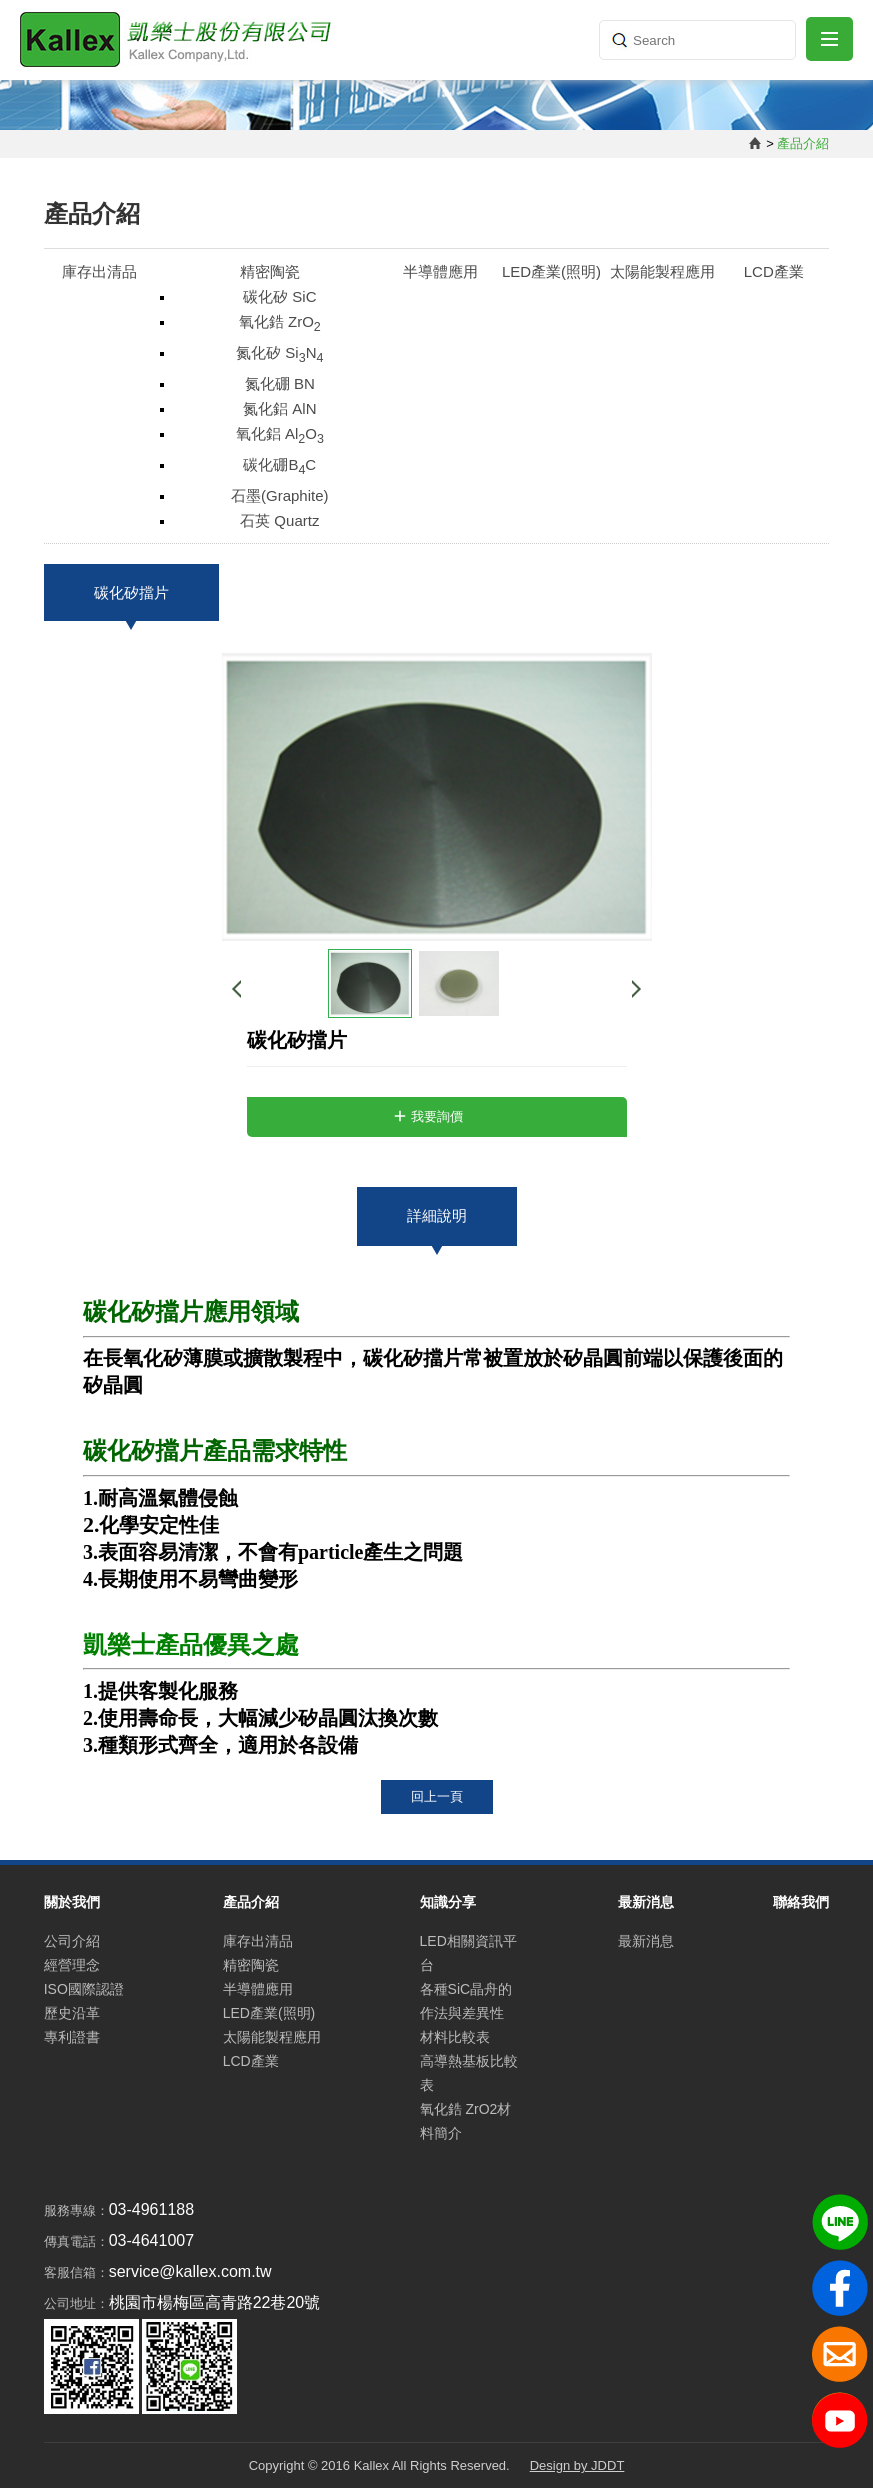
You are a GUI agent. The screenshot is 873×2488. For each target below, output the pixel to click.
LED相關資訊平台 (468, 1953)
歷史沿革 (72, 2013)
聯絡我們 (801, 1902)
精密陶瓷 (270, 271)
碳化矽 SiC (279, 296)
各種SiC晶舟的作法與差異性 (466, 2001)
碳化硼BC (279, 466)
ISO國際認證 (84, 1989)
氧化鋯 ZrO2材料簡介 (466, 2121)
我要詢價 (437, 1116)
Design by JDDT (577, 2465)
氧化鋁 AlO (280, 435)
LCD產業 (774, 271)
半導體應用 (440, 271)
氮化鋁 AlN (279, 408)
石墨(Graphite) (280, 495)
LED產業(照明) (551, 271)
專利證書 (72, 2037)
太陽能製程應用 (662, 271)
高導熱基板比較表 (469, 2073)
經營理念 (72, 1965)
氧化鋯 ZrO (280, 323)
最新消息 (646, 1941)
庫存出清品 (99, 271)
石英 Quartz (279, 520)
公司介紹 (72, 1941)
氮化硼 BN (280, 383)
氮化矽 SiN (279, 354)
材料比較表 (455, 2037)
